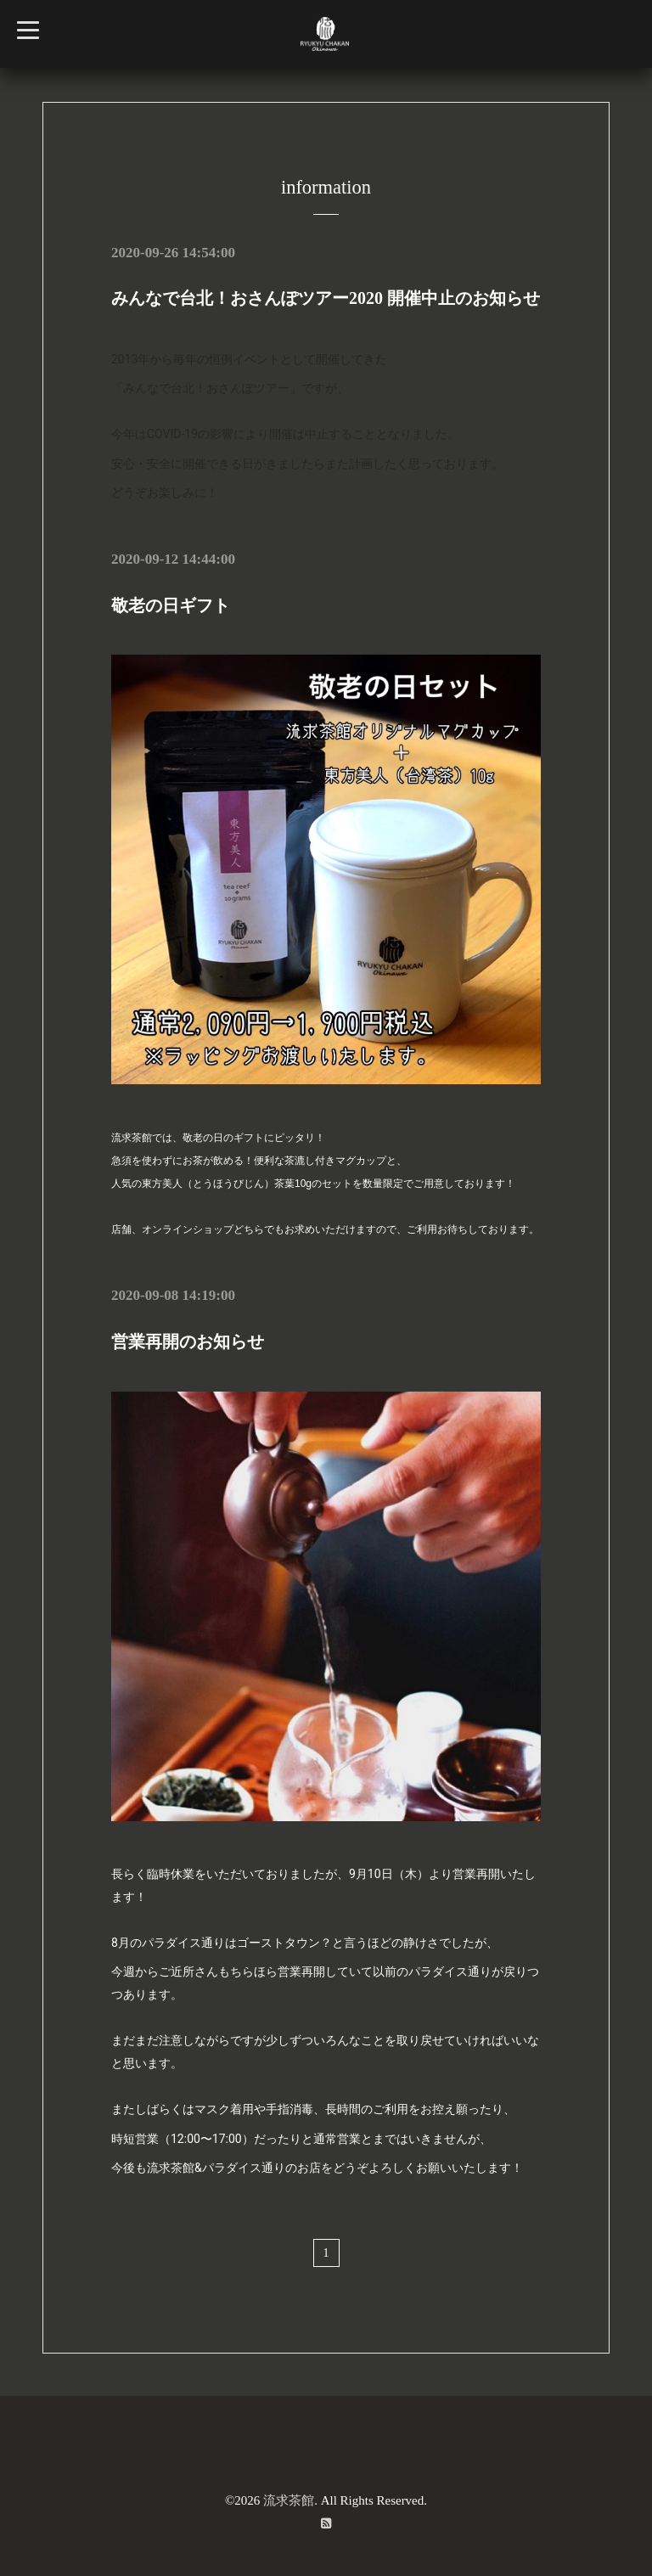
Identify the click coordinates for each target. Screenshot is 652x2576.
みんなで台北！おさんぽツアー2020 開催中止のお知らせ (325, 298)
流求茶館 (288, 2499)
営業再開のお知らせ (187, 1340)
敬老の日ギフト (170, 604)
